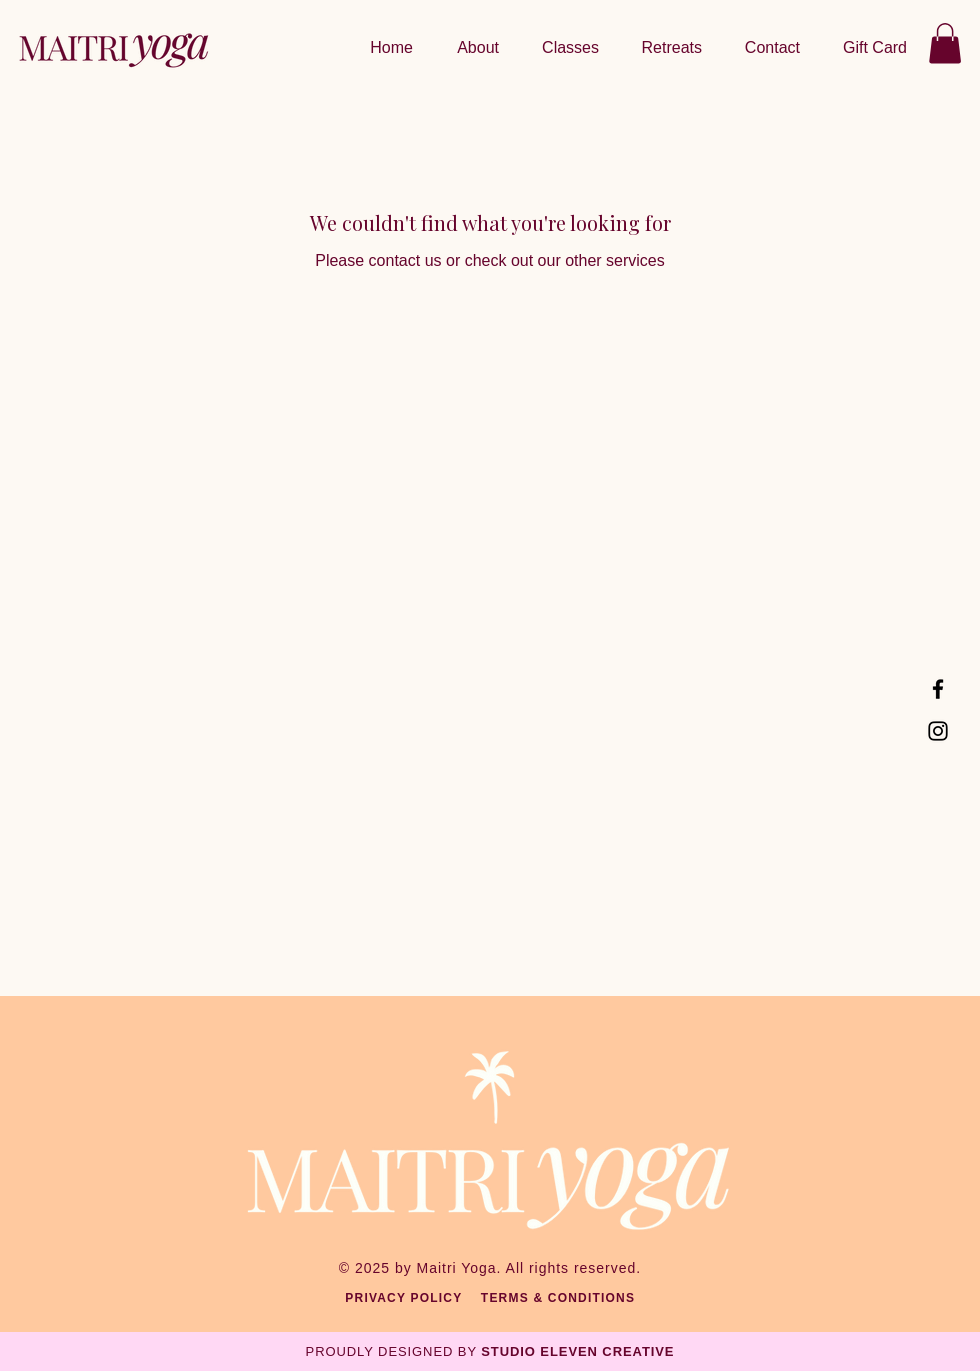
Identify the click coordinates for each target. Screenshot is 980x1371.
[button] (665, 48)
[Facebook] (938, 689)
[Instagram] (938, 731)
